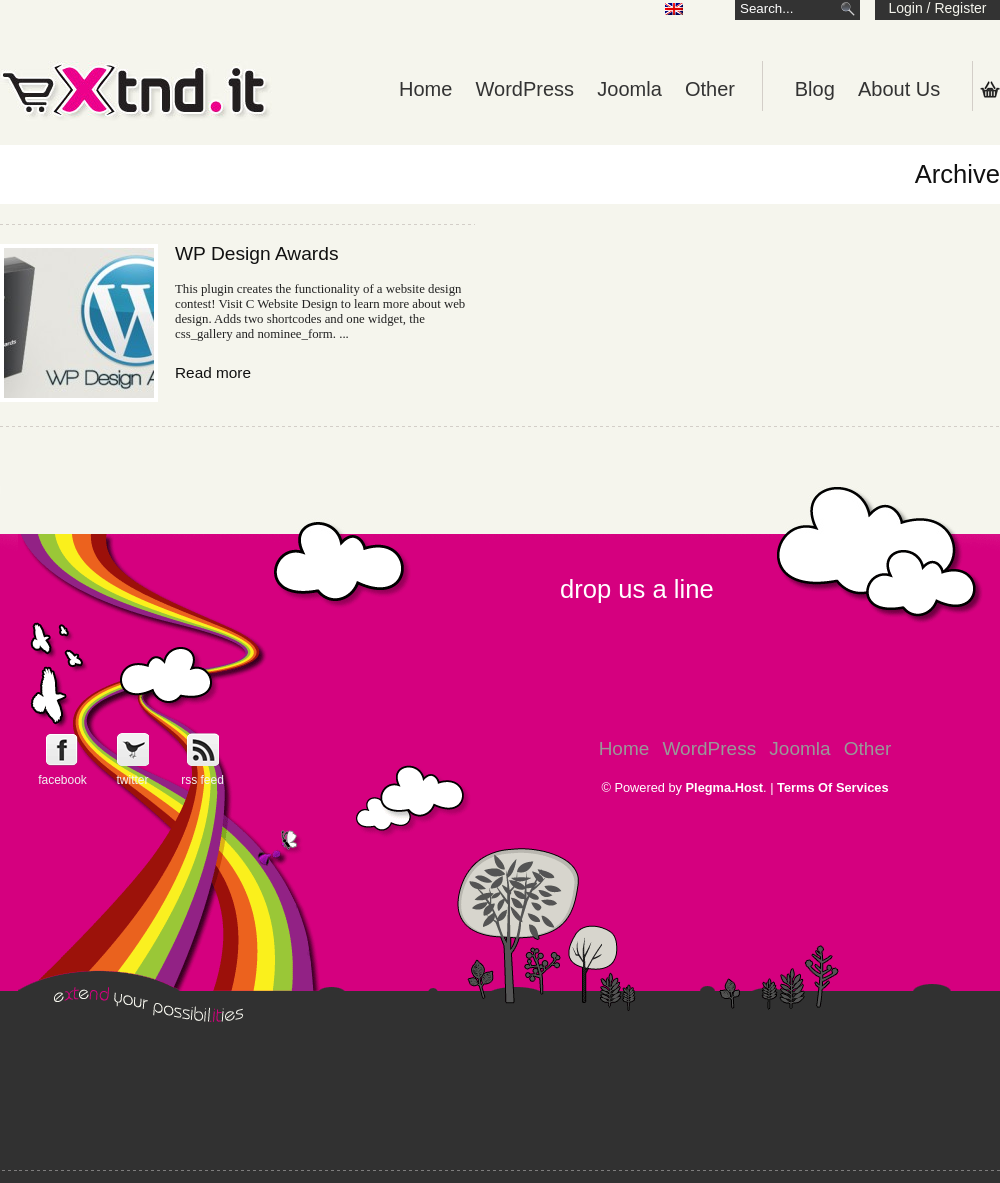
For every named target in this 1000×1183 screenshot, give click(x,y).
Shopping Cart (990, 89)
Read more (213, 372)
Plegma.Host (725, 787)
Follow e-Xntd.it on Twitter (132, 749)
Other (710, 89)
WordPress (525, 89)
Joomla (629, 89)
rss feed (202, 780)
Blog (815, 89)
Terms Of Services (832, 787)
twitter (132, 780)
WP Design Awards (257, 253)
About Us (899, 89)
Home (425, 89)
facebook (62, 780)
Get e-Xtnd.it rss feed (202, 749)
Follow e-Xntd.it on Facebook (62, 749)
